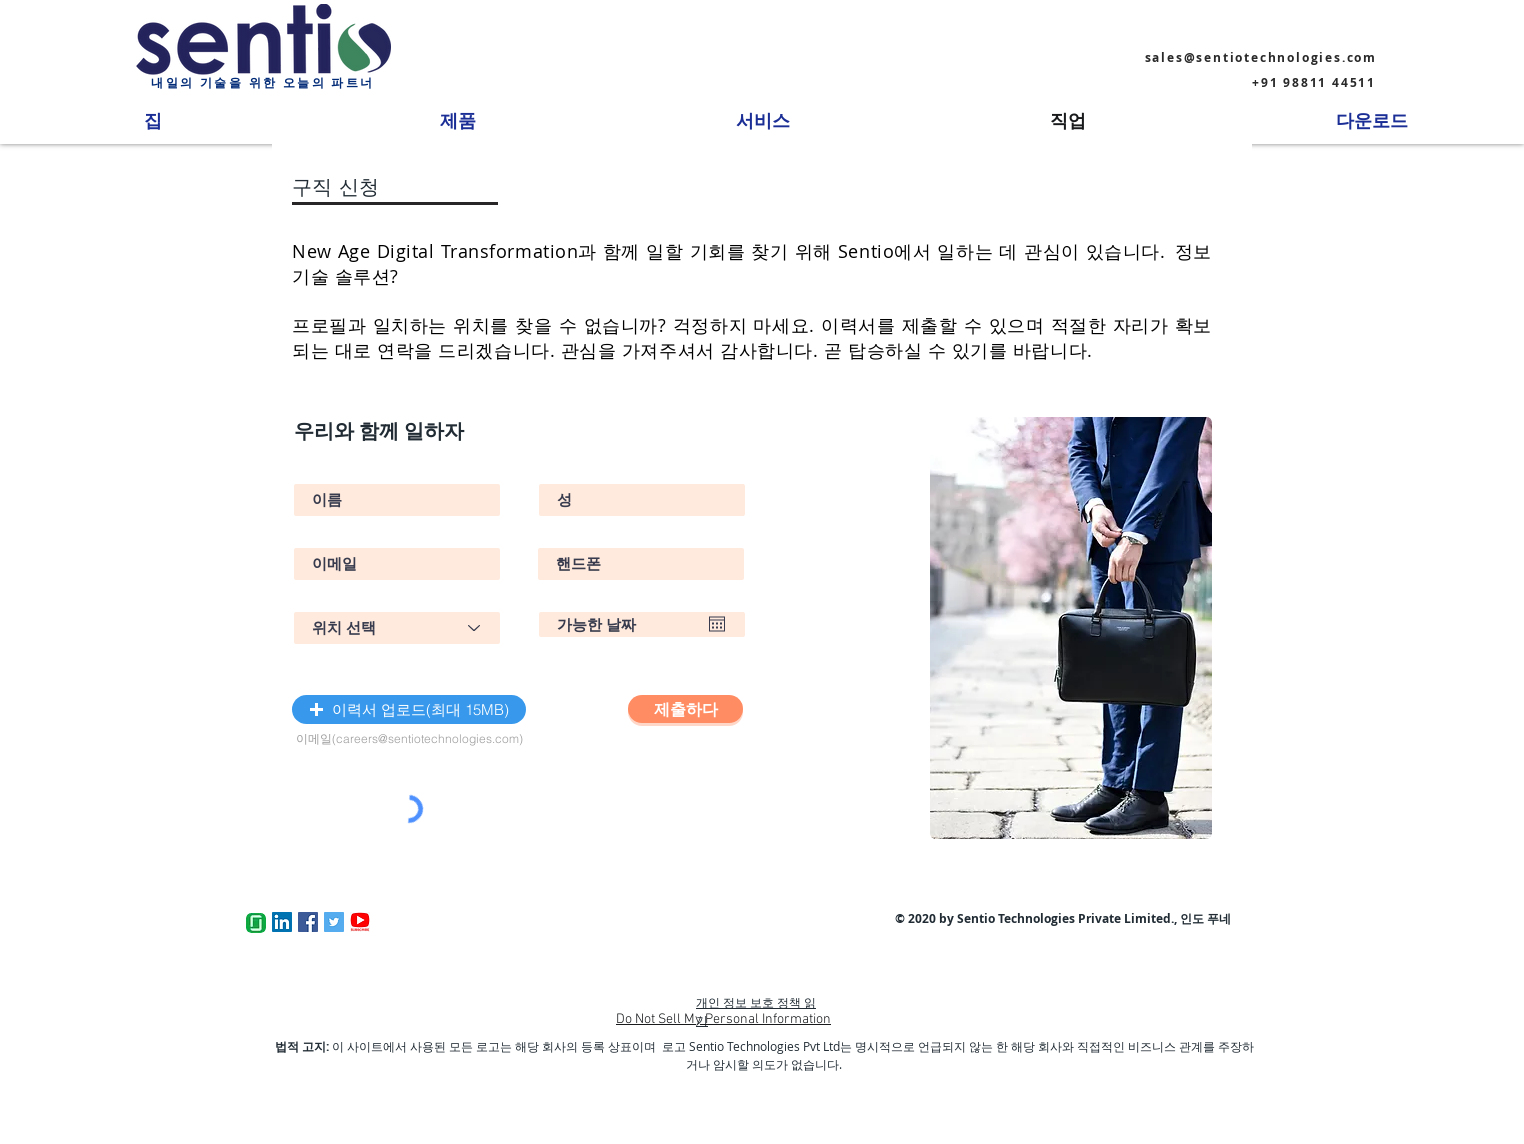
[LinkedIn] (282, 922)
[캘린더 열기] (717, 624)
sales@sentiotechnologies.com (1261, 57)
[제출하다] (685, 709)
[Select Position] (397, 628)
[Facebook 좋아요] (524, 922)
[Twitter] (334, 922)
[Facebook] (308, 922)
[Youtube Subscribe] (360, 922)
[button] (409, 709)
